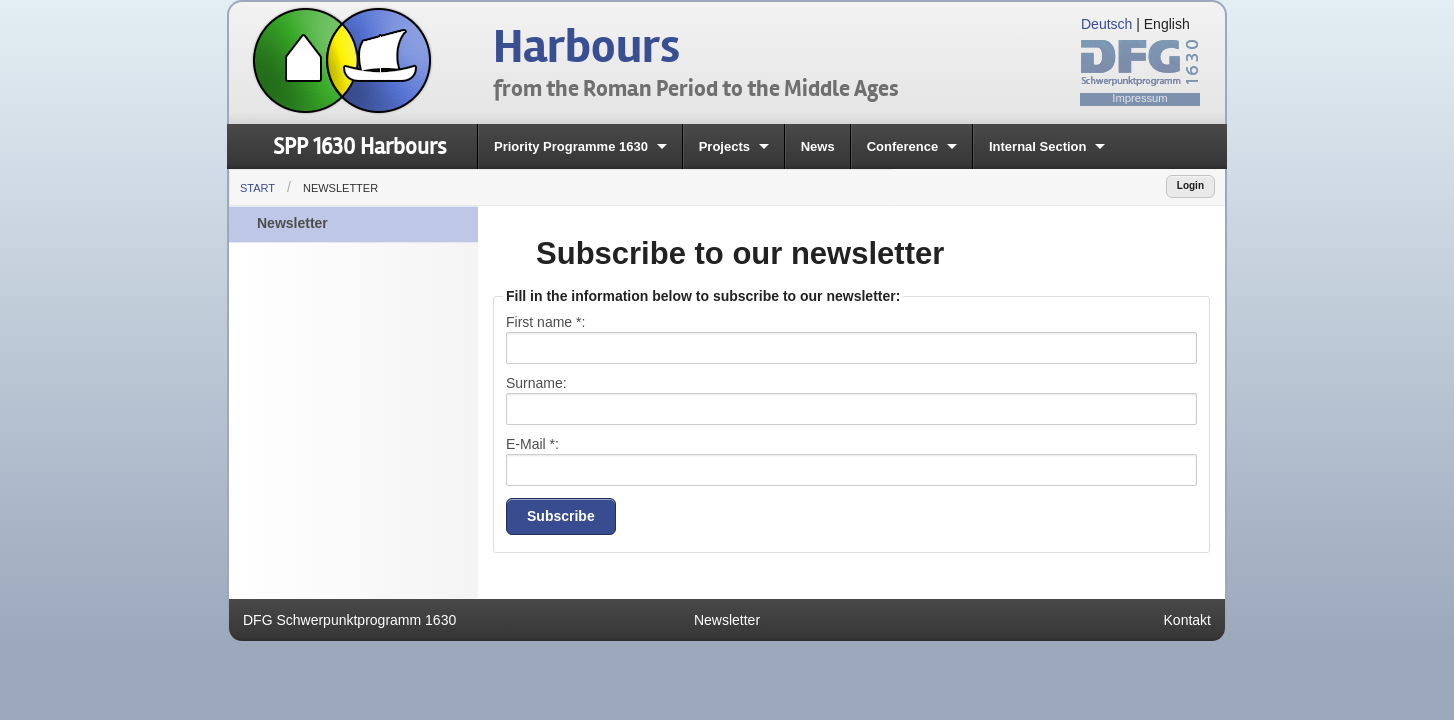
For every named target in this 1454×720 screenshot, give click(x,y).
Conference (903, 146)
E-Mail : (532, 444)
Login (1190, 185)
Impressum (1139, 98)
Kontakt (1187, 620)
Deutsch (1106, 24)
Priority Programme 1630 (571, 146)
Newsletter (340, 188)
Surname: (536, 383)
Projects (724, 146)
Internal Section (1038, 146)
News (818, 146)
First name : (545, 322)
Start (257, 188)
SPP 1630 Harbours (359, 146)
